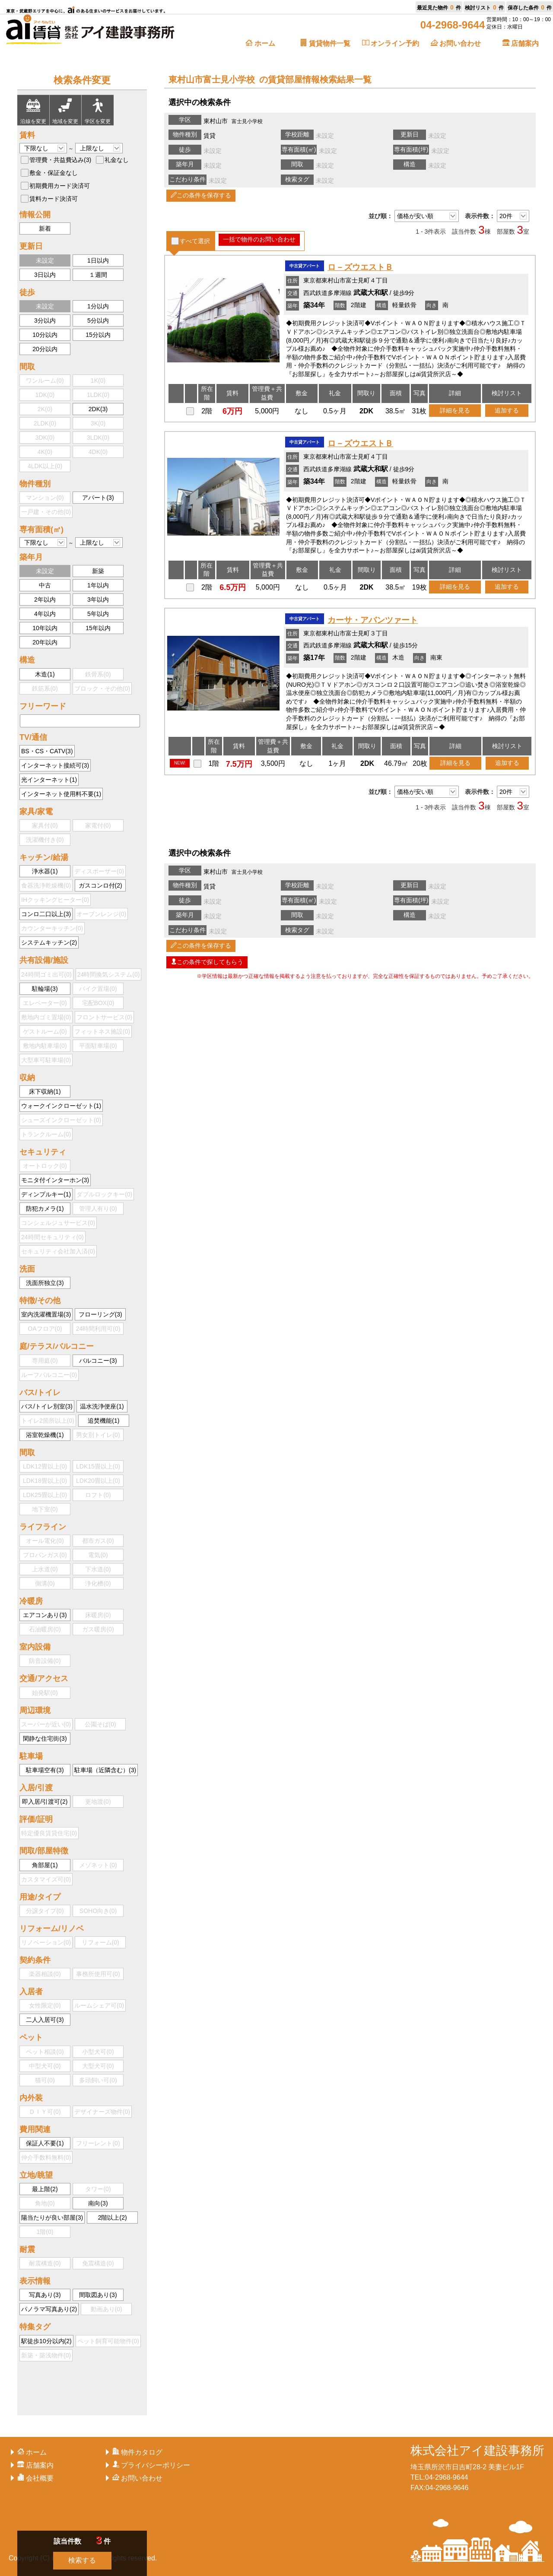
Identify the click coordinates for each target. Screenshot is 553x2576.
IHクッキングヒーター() (55, 899)
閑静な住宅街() (45, 1738)
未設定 (45, 260)
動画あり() (106, 2309)
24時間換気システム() (108, 974)
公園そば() (100, 1724)
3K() (98, 423)
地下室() (44, 1509)
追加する (507, 410)
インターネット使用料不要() (61, 793)
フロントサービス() (104, 1017)
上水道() (44, 1569)
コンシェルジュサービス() (58, 1222)
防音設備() (44, 1660)
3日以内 (45, 274)
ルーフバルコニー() (49, 1374)
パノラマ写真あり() (49, 2309)
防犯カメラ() (45, 1208)
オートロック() (45, 1165)
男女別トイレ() (98, 1434)
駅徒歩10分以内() (46, 2341)
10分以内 (44, 334)
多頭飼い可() (98, 2080)
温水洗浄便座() (102, 1406)
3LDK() (98, 437)
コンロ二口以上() (46, 913)
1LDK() (98, 394)
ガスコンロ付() (100, 885)
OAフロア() (45, 1328)
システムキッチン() (49, 942)
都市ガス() (98, 1540)
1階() (45, 2231)
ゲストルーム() (45, 1031)
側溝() (44, 1583)
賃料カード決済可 (53, 198)
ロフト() (98, 1494)
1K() (98, 380)
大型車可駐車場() (46, 1059)
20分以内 (44, 349)
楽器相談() (44, 1973)
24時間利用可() (98, 1328)
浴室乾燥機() (45, 1434)
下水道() (98, 1569)
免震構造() (98, 2263)
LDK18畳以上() (45, 1480)
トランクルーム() (46, 1134)
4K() (45, 451)
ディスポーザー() (99, 871)
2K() (45, 409)
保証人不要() (45, 2143)
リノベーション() (46, 1942)
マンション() (45, 497)
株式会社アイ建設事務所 (477, 2450)
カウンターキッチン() (52, 928)
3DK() (44, 437)
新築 (98, 571)
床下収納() (44, 1091)
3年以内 (98, 599)
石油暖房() (44, 1629)
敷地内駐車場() (45, 1045)
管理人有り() (98, 1208)
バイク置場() (98, 988)
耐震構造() (44, 2263)
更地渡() (98, 1801)
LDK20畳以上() (98, 1480)
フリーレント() (98, 2143)
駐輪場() (44, 988)
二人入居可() (45, 2019)
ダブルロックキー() (104, 1194)
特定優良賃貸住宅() (49, 1833)
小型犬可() (98, 2051)
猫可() (44, 2080)
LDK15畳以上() (98, 1466)
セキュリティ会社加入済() (58, 1251)
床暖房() (98, 1615)
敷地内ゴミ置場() (46, 1017)
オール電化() (45, 1540)
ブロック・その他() (102, 688)
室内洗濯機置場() (46, 1314)
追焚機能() (103, 1420)
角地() (44, 2203)
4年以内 (45, 613)
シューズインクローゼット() (61, 1120)
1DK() (44, 394)
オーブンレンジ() (101, 913)
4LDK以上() (45, 466)
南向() (98, 2203)
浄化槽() (98, 1583)
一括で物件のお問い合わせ (259, 239)
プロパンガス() (45, 1554)
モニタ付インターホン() (55, 1180)
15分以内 (98, 334)
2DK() (98, 409)
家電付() (98, 825)
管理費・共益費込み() (60, 159)
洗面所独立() (45, 1282)
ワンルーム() (45, 380)
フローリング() (100, 1314)
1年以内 (98, 585)
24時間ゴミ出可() (46, 974)
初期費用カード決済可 (59, 185)
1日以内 (98, 260)
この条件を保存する (201, 195)
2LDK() (45, 423)
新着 (45, 228)
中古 (45, 585)
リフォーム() (100, 1942)
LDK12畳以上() (45, 1466)
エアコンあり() (45, 1615)
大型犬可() (98, 2065)
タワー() (98, 2189)
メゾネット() (98, 1865)
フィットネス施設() (102, 1031)
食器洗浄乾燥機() (46, 885)
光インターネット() (49, 779)
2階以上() (112, 2217)
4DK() (98, 451)
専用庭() (44, 1360)
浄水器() (44, 871)
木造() (44, 674)
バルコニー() (98, 1360)
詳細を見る (455, 410)
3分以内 (45, 320)
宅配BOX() (98, 1002)
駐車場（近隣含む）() (105, 1770)
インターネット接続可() (55, 765)
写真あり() (44, 2294)
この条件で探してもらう (207, 961)
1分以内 (98, 306)
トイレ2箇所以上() (47, 1420)
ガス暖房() (98, 1629)
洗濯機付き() (45, 839)
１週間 (98, 274)
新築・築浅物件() (46, 2355)
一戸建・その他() (46, 511)
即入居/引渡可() (44, 1801)
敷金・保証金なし (53, 172)
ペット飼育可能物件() (108, 2341)
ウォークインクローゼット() (61, 1105)
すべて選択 (195, 241)
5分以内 (98, 320)
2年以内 (45, 599)
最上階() (44, 2189)
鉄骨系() (98, 674)
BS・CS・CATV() (47, 751)
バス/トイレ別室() (47, 1406)
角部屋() (44, 1865)
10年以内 (44, 628)
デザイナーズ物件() (102, 2111)
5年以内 (98, 613)
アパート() (98, 497)
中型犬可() (44, 2065)
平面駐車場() (98, 1045)
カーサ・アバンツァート (372, 620)
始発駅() (44, 1692)
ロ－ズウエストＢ (360, 267)
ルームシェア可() (99, 2005)
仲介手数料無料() (46, 2157)
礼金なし (117, 159)
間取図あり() (98, 2294)
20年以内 (44, 642)
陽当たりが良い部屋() (52, 2217)
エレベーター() (45, 1002)
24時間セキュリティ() (52, 1237)
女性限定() (44, 2005)
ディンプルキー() (46, 1194)
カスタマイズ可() (46, 1879)
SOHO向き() (98, 1910)
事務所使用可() (98, 1973)
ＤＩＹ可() (44, 2111)
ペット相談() (45, 2051)
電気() (98, 1554)
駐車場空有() (45, 1770)
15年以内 (98, 628)
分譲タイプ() (45, 1910)
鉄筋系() (44, 688)
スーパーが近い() (46, 1724)
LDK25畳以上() (45, 1494)
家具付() (44, 825)
